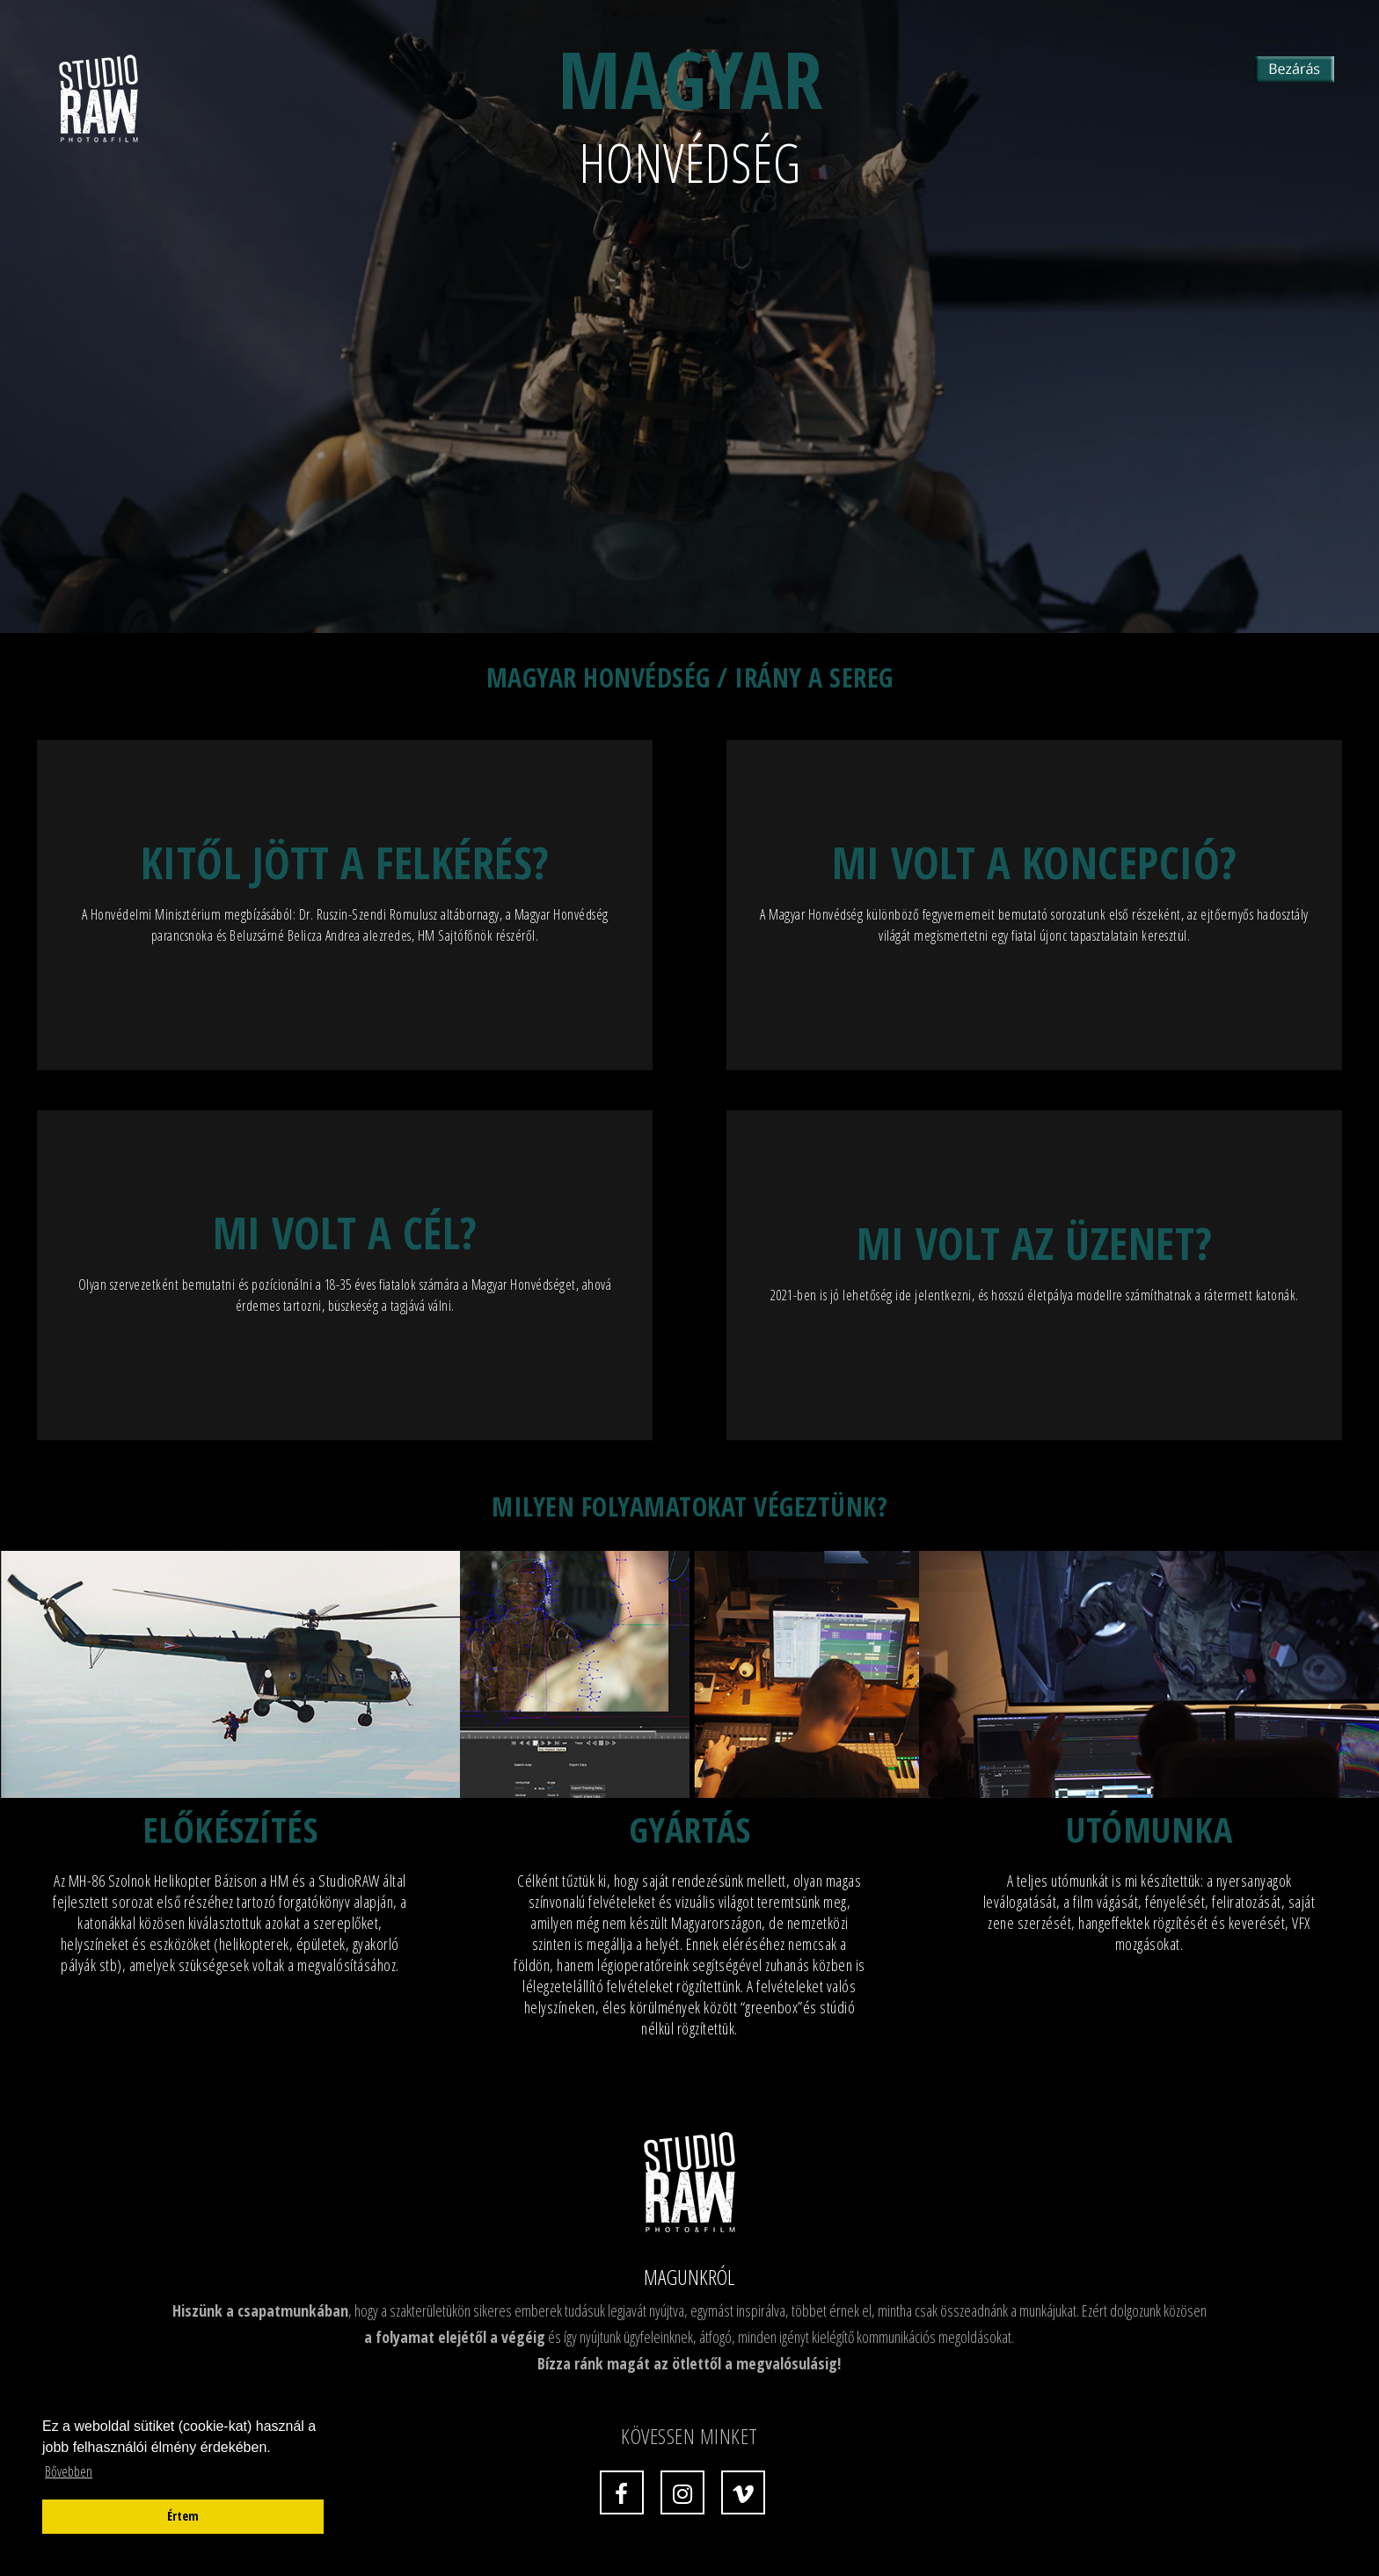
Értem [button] (183, 2515)
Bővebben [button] (68, 2471)
